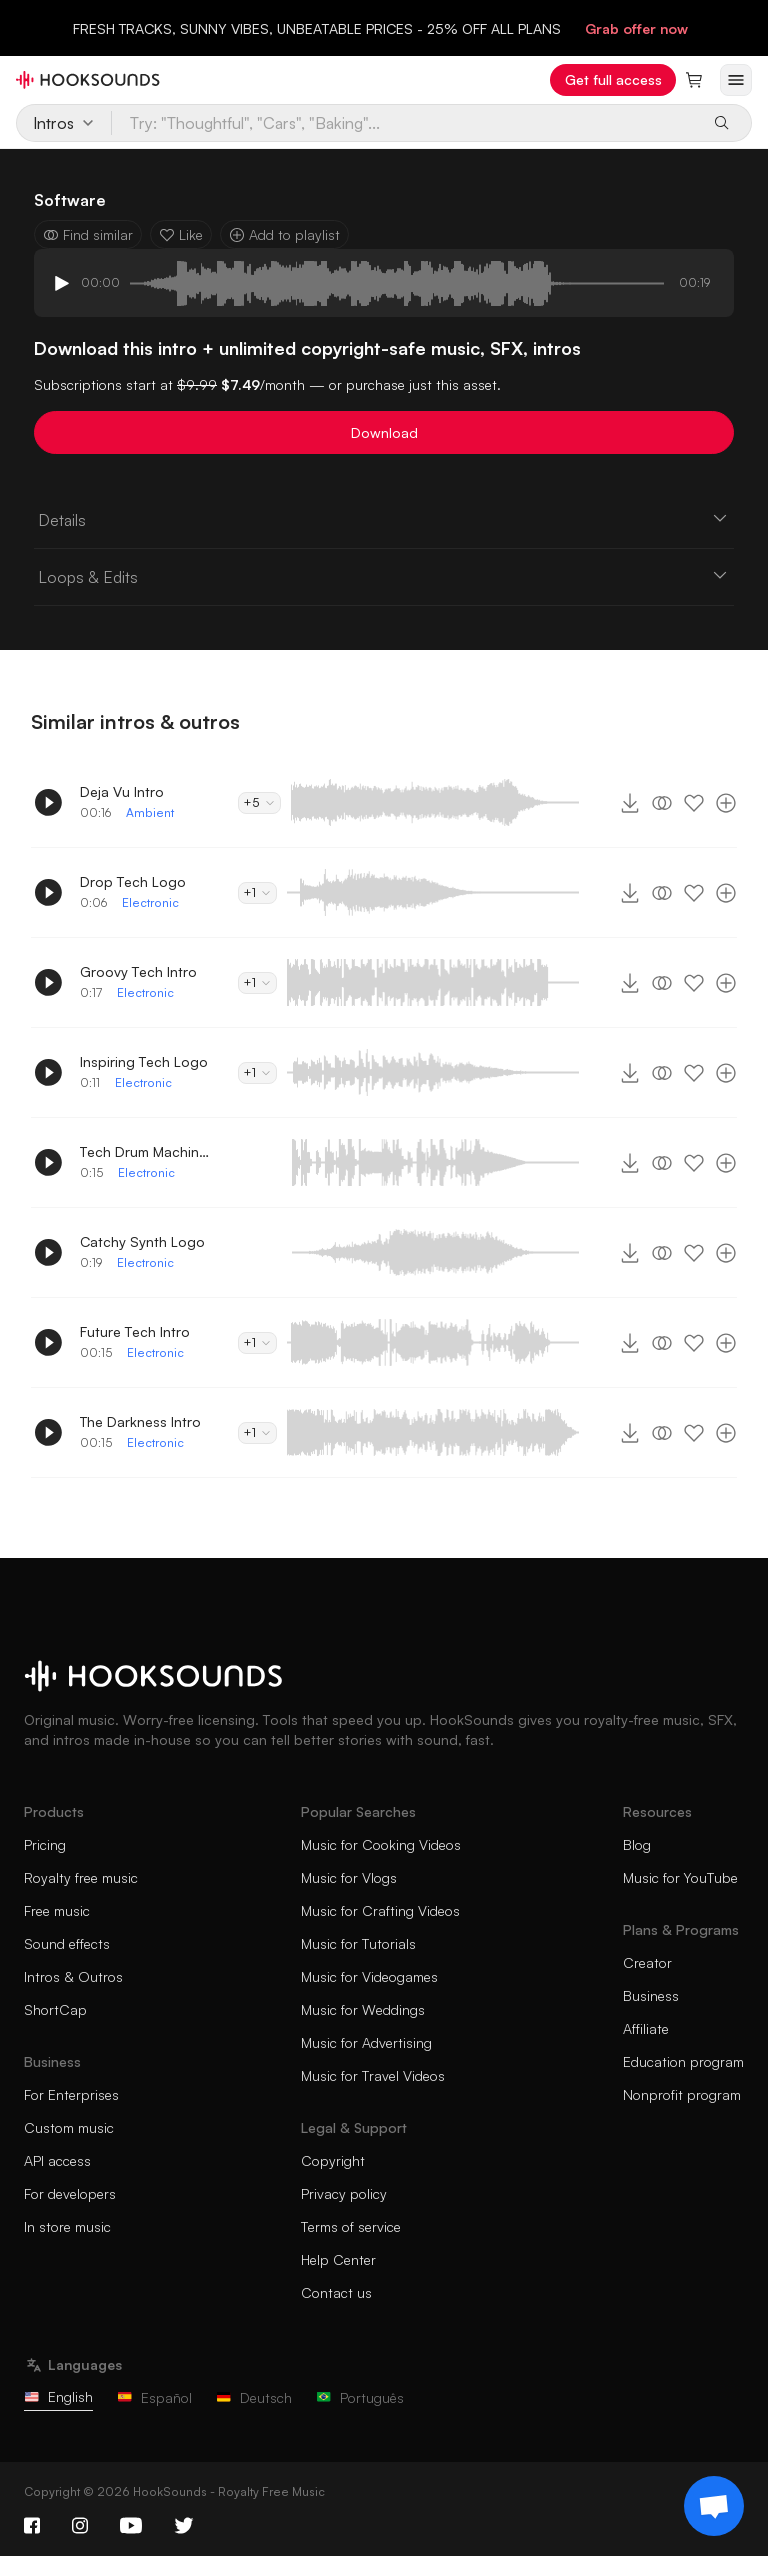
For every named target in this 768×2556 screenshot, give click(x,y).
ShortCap (55, 2009)
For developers (70, 2193)
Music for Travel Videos (373, 2075)
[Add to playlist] (726, 803)
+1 (257, 892)
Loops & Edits (384, 576)
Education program (683, 2061)
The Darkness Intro (140, 1421)
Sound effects (67, 1943)
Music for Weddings (363, 2009)
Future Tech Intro (135, 1331)
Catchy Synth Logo (142, 1241)
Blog (637, 1844)
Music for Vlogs (349, 1877)
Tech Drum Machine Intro (145, 1151)
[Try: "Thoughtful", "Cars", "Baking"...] (405, 123)
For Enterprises (71, 2094)
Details (384, 519)
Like (181, 234)
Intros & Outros (73, 1976)
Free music (57, 1910)
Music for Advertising (366, 2042)
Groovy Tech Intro (138, 971)
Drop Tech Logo (133, 881)
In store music (67, 2226)
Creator (647, 1962)
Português (360, 2397)
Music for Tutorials (358, 1943)
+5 (259, 802)
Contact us (336, 2292)
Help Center (338, 2259)
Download (384, 432)
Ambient (150, 812)
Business (651, 1995)
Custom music (69, 2127)
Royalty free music (81, 1877)
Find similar (88, 234)
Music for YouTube (680, 1877)
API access (57, 2160)
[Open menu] (736, 80)
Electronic (150, 902)
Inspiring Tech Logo (144, 1061)
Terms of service (351, 2226)
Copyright (333, 2160)
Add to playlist (284, 234)
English (58, 2396)
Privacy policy (344, 2193)
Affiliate (646, 2028)
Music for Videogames (369, 1976)
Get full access (613, 79)
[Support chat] (714, 2506)
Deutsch (254, 2397)
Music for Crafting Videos (380, 1910)
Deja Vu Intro (122, 791)
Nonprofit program (682, 2094)
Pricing (45, 1844)
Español (154, 2397)
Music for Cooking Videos (381, 1844)
